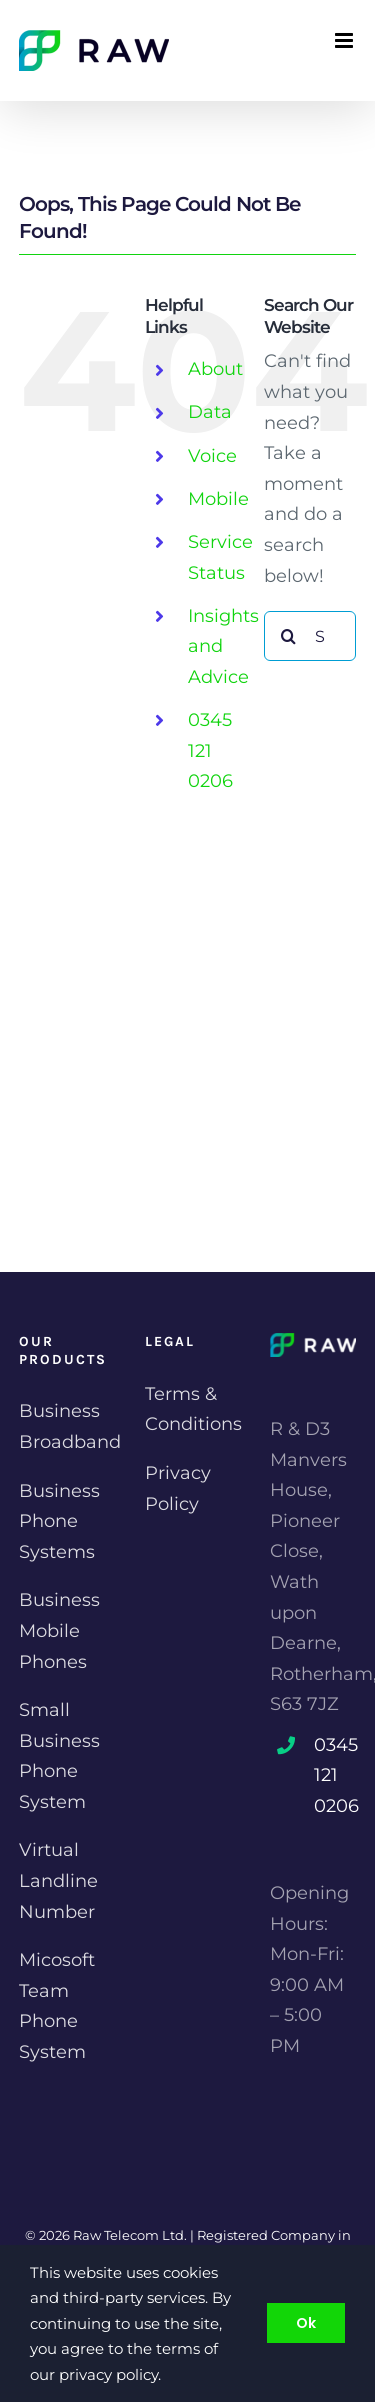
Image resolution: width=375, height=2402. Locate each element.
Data (210, 412)
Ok (306, 2323)
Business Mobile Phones (59, 1630)
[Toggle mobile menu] (345, 40)
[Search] (289, 636)
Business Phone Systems (59, 1521)
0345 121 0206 (210, 750)
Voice (212, 456)
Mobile (218, 499)
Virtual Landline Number (58, 1880)
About (215, 369)
